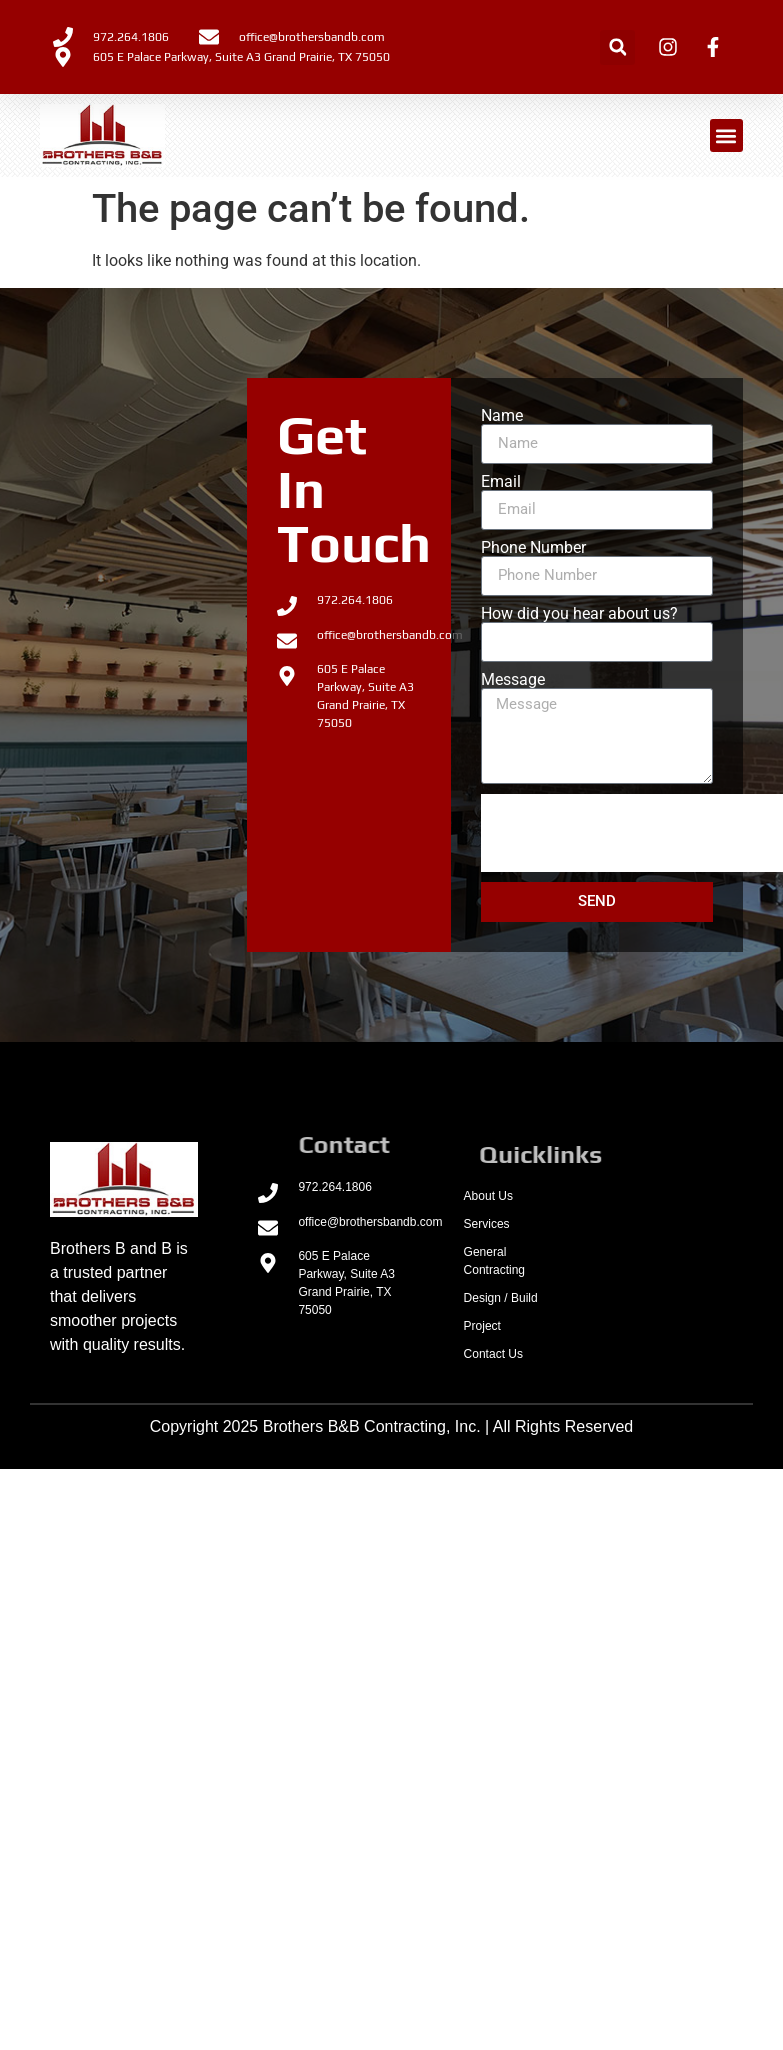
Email (501, 482)
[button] (617, 47)
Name (502, 416)
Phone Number (533, 548)
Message (513, 680)
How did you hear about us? (579, 614)
